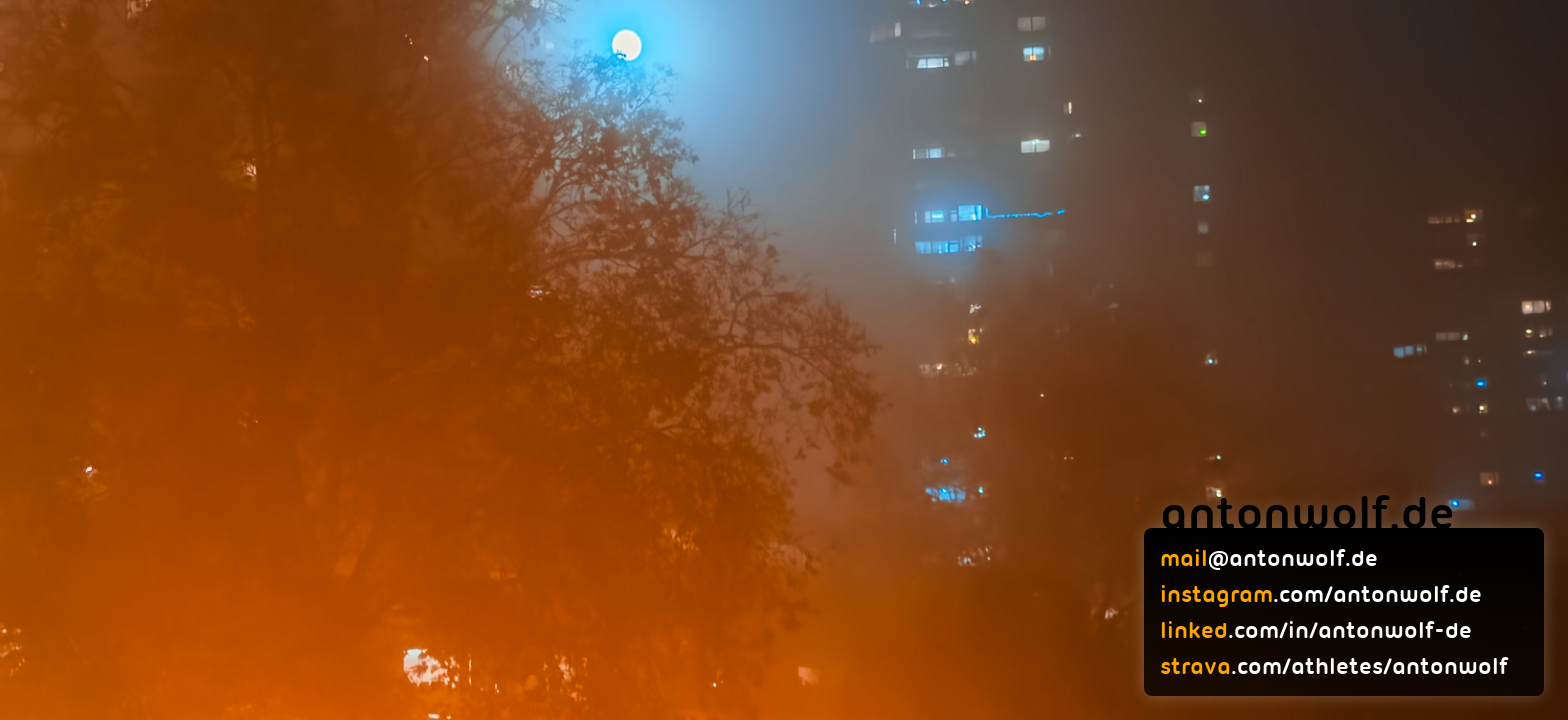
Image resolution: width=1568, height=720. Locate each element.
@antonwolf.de (1269, 558)
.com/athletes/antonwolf (1334, 666)
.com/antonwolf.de (1321, 594)
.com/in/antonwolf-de (1316, 630)
